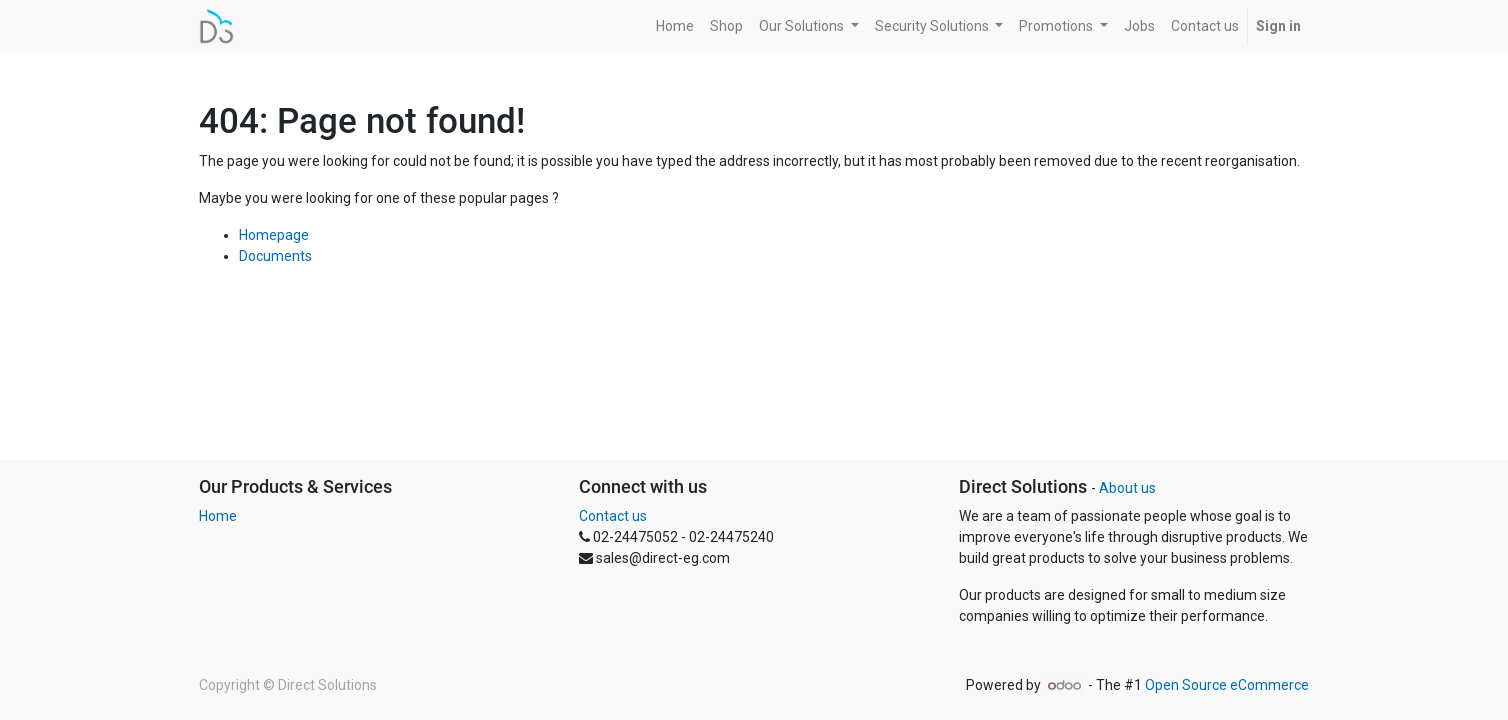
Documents (275, 256)
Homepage (274, 235)
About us (1127, 488)
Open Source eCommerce (1227, 685)
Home (218, 516)
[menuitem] (675, 26)
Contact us (613, 516)
